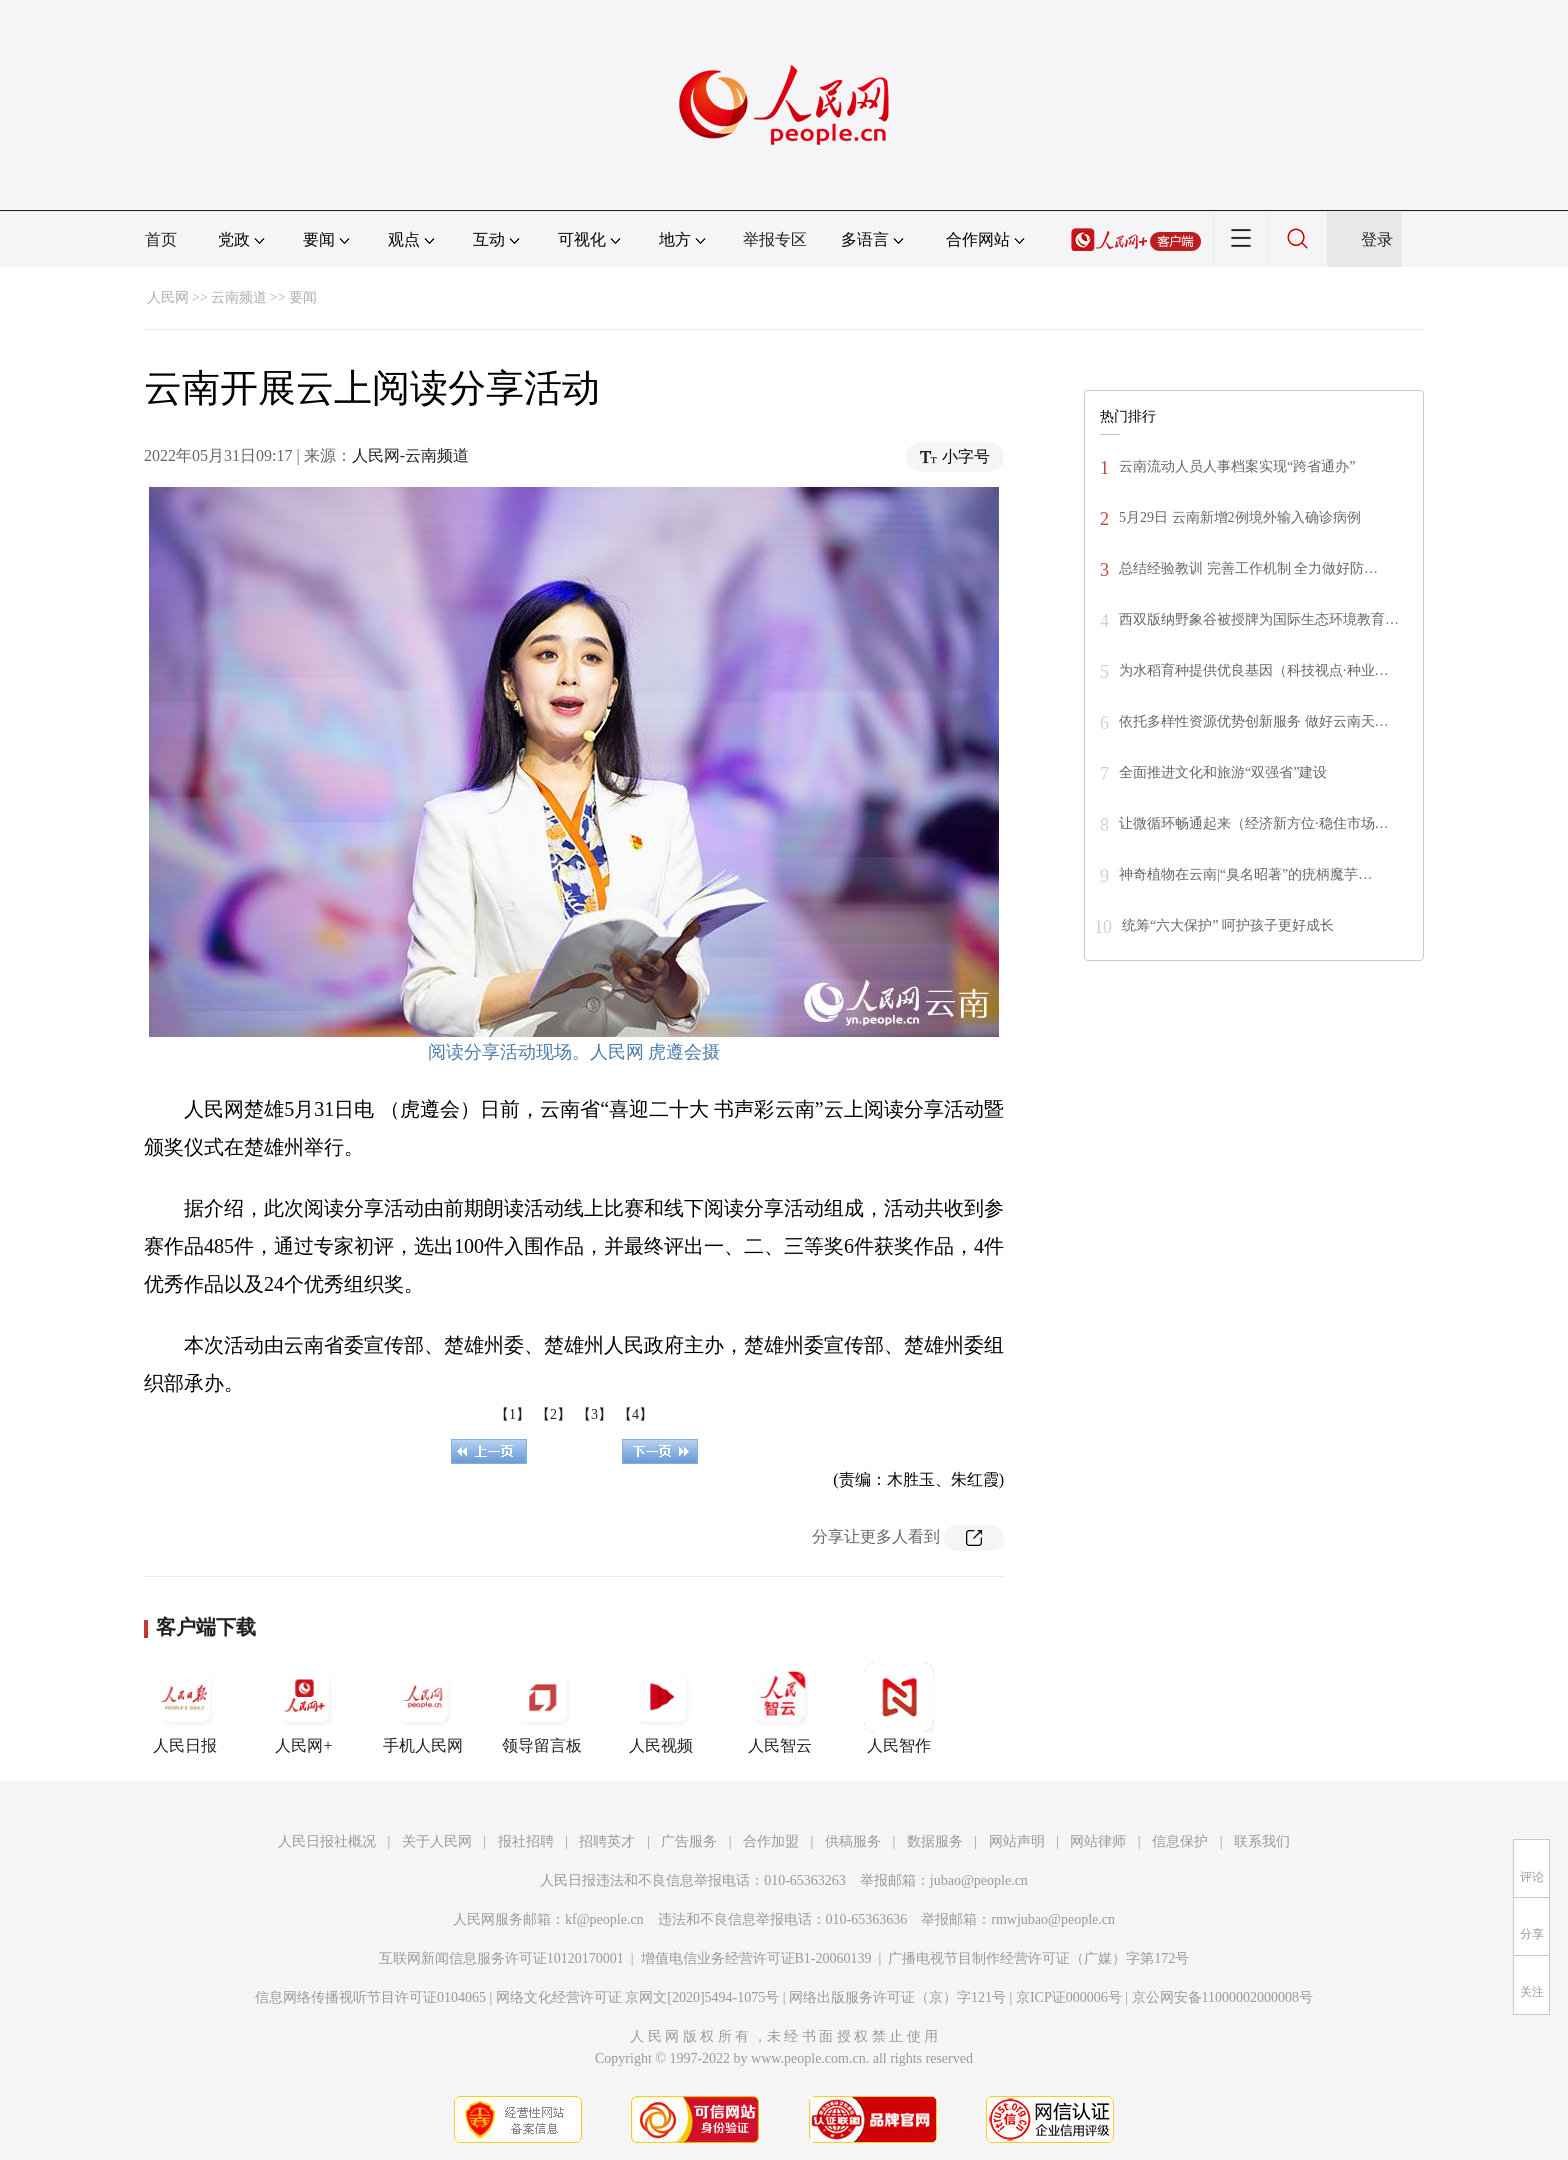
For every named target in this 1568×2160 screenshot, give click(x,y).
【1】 (512, 1414)
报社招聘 (526, 1841)
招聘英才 (607, 1841)
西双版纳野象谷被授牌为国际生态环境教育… (1259, 619)
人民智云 (780, 1708)
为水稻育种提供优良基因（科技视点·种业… (1254, 670)
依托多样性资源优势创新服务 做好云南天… (1254, 721)
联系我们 (1262, 1841)
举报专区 (775, 239)
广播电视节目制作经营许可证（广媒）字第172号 (1038, 1958)
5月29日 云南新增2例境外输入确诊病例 (1240, 517)
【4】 (635, 1414)
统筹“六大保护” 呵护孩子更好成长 (1228, 925)
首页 (161, 239)
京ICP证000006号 (1069, 1997)
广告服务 (689, 1841)
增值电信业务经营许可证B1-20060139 (756, 1958)
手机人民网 (423, 1708)
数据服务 (935, 1841)
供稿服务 (853, 1841)
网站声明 (1017, 1841)
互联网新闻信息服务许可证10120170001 (501, 1958)
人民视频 (661, 1708)
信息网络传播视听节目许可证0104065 (370, 1997)
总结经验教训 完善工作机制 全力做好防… (1248, 568)
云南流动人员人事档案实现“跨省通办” (1237, 466)
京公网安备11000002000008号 (1222, 1997)
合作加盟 (771, 1841)
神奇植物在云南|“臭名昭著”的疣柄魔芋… (1245, 874)
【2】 (553, 1414)
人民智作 (899, 1708)
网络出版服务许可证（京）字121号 (897, 1997)
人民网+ (304, 1708)
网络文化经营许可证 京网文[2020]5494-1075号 (638, 1997)
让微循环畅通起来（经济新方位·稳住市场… (1254, 823)
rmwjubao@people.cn (1053, 1919)
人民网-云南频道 (410, 455)
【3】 (594, 1414)
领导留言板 (542, 1708)
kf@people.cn (604, 1919)
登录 (1377, 239)
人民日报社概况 (327, 1841)
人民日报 (185, 1708)
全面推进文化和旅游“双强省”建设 (1223, 772)
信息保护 (1180, 1841)
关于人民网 (437, 1841)
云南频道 (239, 297)
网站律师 (1098, 1841)
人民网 (168, 297)
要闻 (303, 297)
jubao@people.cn (979, 1880)
